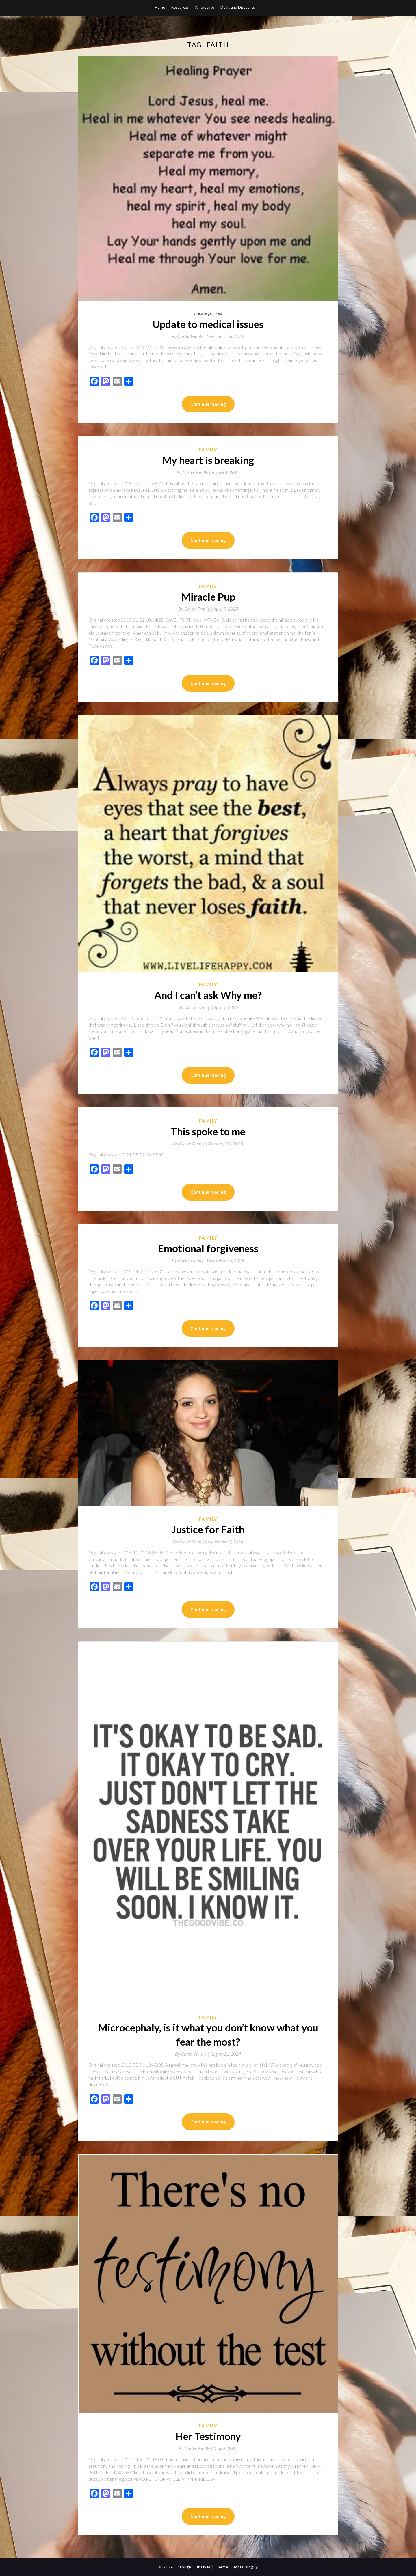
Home (160, 7)
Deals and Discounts (237, 7)
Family (208, 449)
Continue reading (208, 404)
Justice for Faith (208, 1529)
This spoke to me (208, 1131)
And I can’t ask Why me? (208, 995)
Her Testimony (208, 2436)
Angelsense (204, 7)
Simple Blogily (244, 2567)
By (189, 336)
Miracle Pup (208, 596)
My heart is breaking (208, 460)
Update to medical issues (208, 324)
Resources (180, 7)
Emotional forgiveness (208, 1248)
